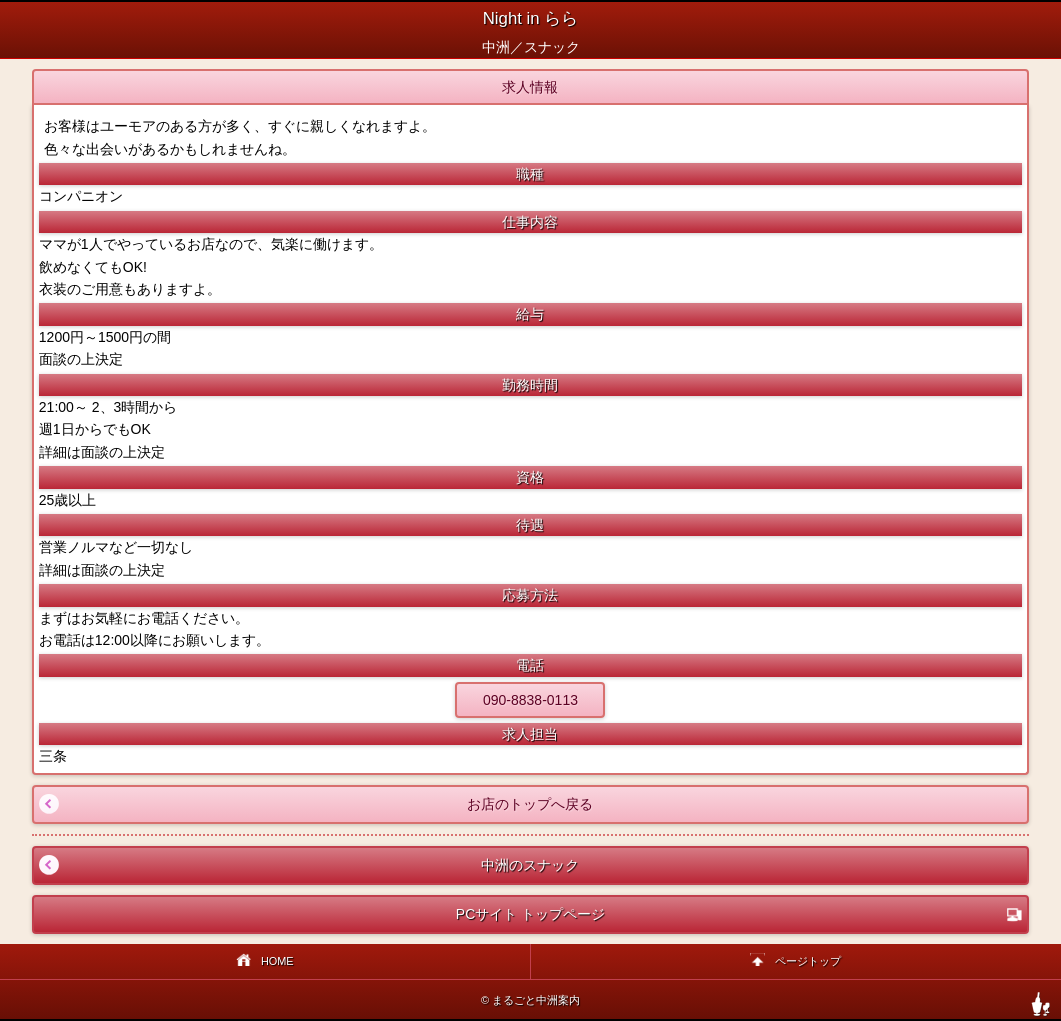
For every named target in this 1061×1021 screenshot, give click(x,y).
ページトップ (795, 962)
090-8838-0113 (530, 700)
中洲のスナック (307, 865)
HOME (265, 962)
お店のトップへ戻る (314, 804)
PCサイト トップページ (739, 914)
